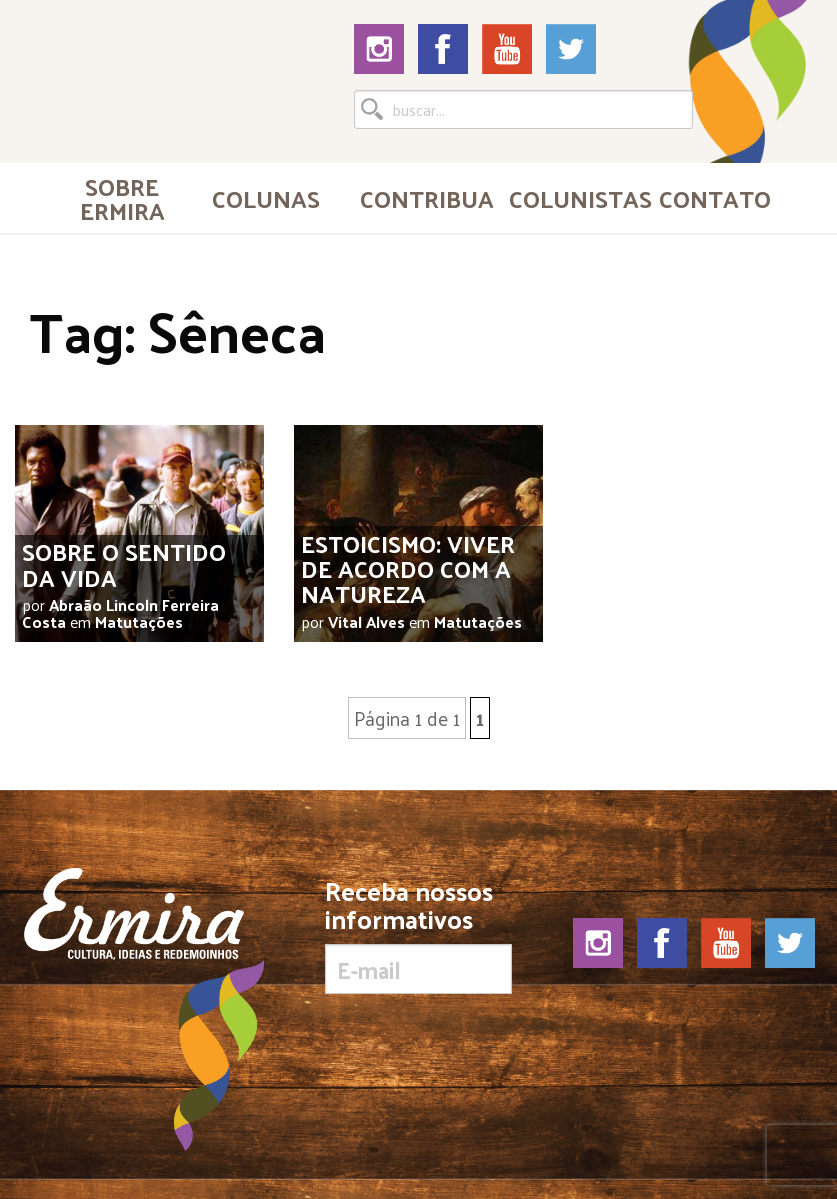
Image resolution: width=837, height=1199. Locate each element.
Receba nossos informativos (418, 936)
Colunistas (575, 198)
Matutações (139, 621)
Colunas (266, 198)
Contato (715, 198)
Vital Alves (366, 621)
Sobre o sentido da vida (124, 563)
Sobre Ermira (122, 198)
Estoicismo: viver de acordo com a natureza (408, 568)
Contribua (426, 198)
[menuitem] (122, 198)
